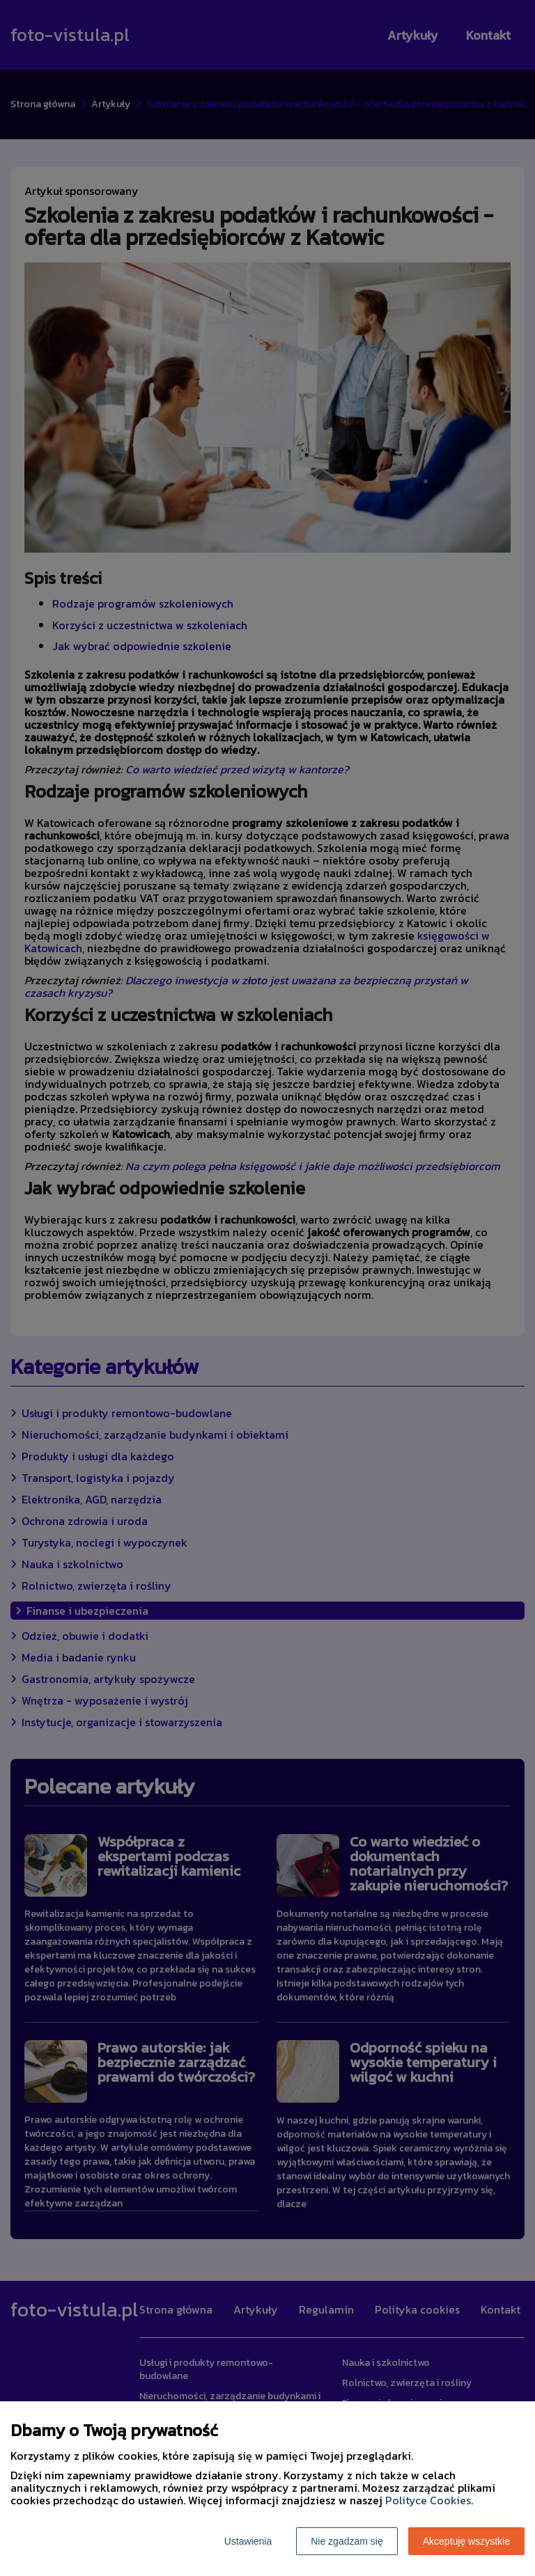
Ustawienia (248, 2541)
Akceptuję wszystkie (466, 2541)
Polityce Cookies (428, 2500)
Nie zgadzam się (347, 2541)
